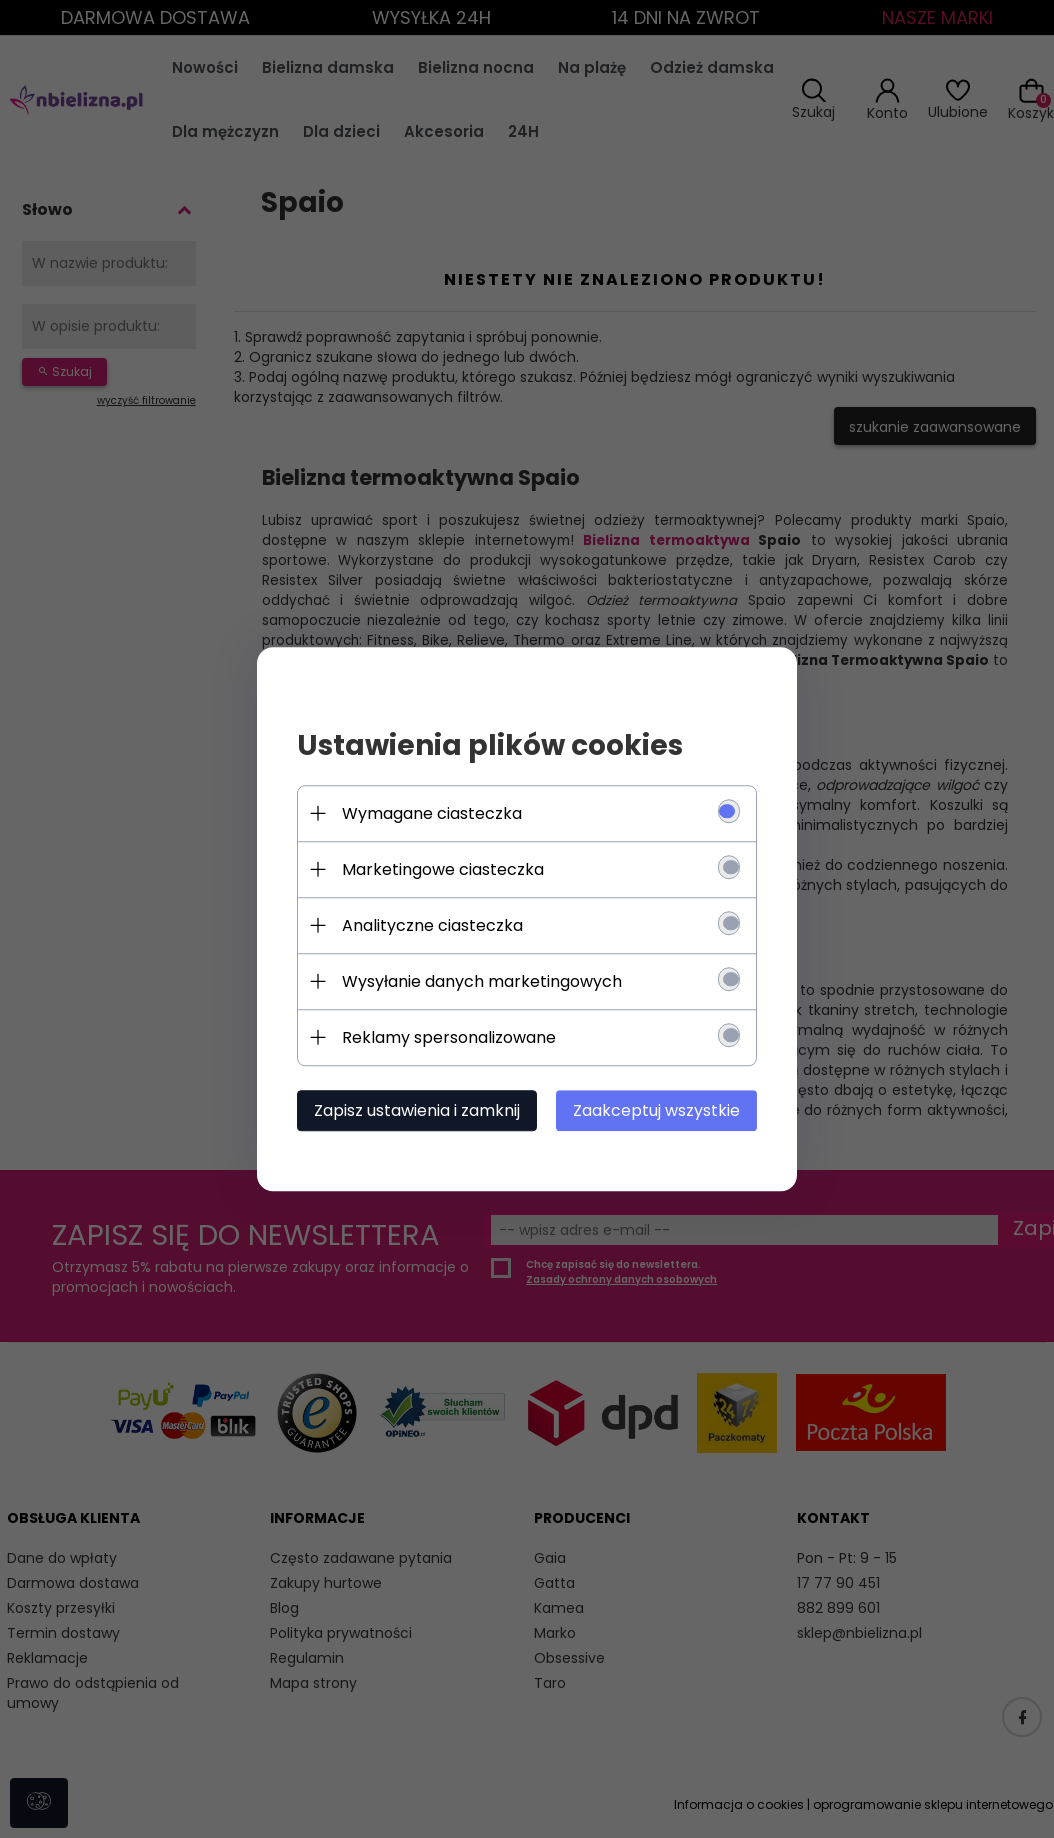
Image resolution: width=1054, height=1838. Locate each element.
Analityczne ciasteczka (432, 925)
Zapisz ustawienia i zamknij (417, 1110)
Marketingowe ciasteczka (443, 869)
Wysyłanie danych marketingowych (482, 981)
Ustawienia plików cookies (490, 745)
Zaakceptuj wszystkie (656, 1110)
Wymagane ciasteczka (432, 813)
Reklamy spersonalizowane (449, 1037)
